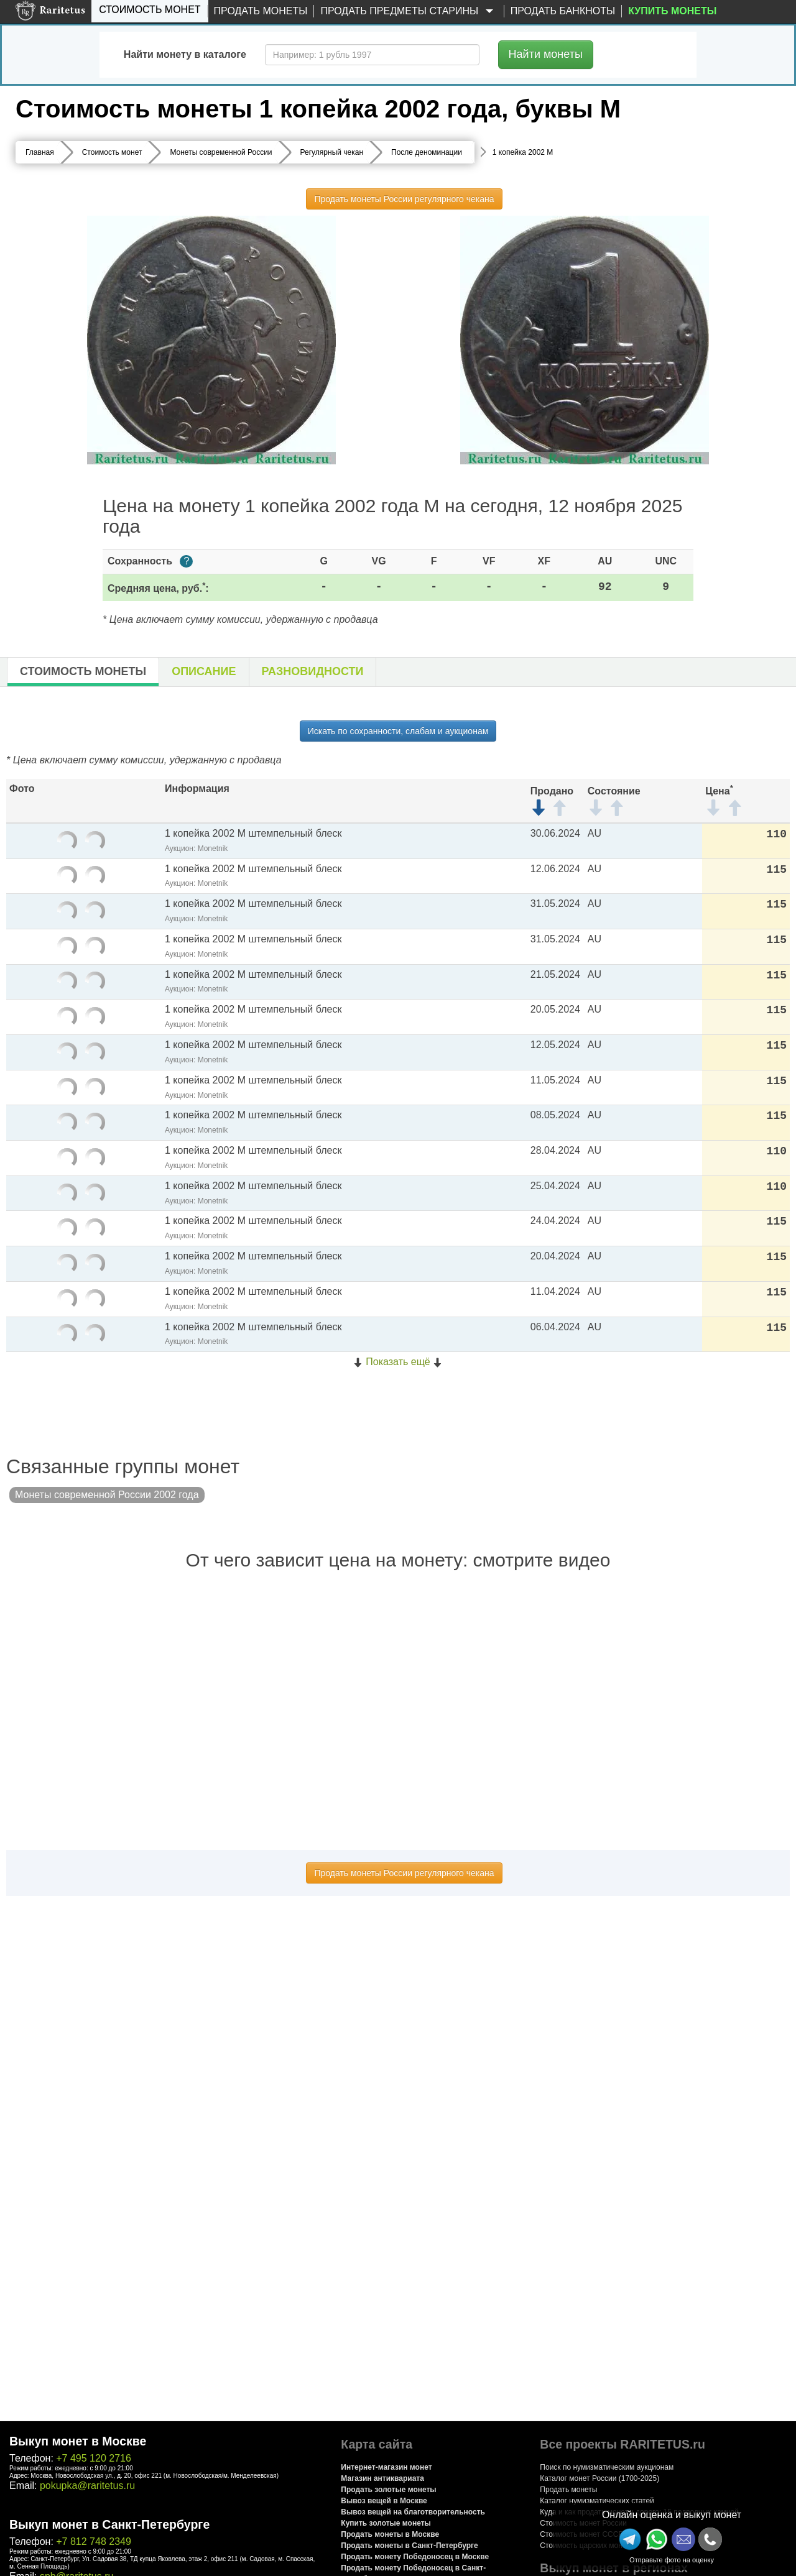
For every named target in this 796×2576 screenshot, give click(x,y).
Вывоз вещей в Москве (384, 2500)
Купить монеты (672, 11)
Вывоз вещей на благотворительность (413, 2512)
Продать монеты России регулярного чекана (404, 199)
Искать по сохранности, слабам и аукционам (398, 731)
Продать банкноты (563, 11)
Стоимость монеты (83, 671)
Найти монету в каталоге (185, 54)
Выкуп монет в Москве (77, 2441)
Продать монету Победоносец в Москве (415, 2556)
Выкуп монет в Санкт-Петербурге (109, 2524)
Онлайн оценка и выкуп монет (671, 2514)
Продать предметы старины (408, 11)
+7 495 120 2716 (93, 2458)
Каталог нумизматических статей (597, 2500)
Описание (204, 671)
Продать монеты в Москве (390, 2534)
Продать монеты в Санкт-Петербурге (409, 2545)
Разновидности (313, 671)
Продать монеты (261, 11)
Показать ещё (398, 1361)
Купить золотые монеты (385, 2523)
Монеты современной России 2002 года (107, 1494)
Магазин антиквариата (382, 2478)
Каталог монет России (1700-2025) (599, 2478)
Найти (546, 54)
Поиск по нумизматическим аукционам (606, 2467)
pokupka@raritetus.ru (87, 2485)
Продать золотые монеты (388, 2489)
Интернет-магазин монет (386, 2467)
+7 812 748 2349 (93, 2541)
